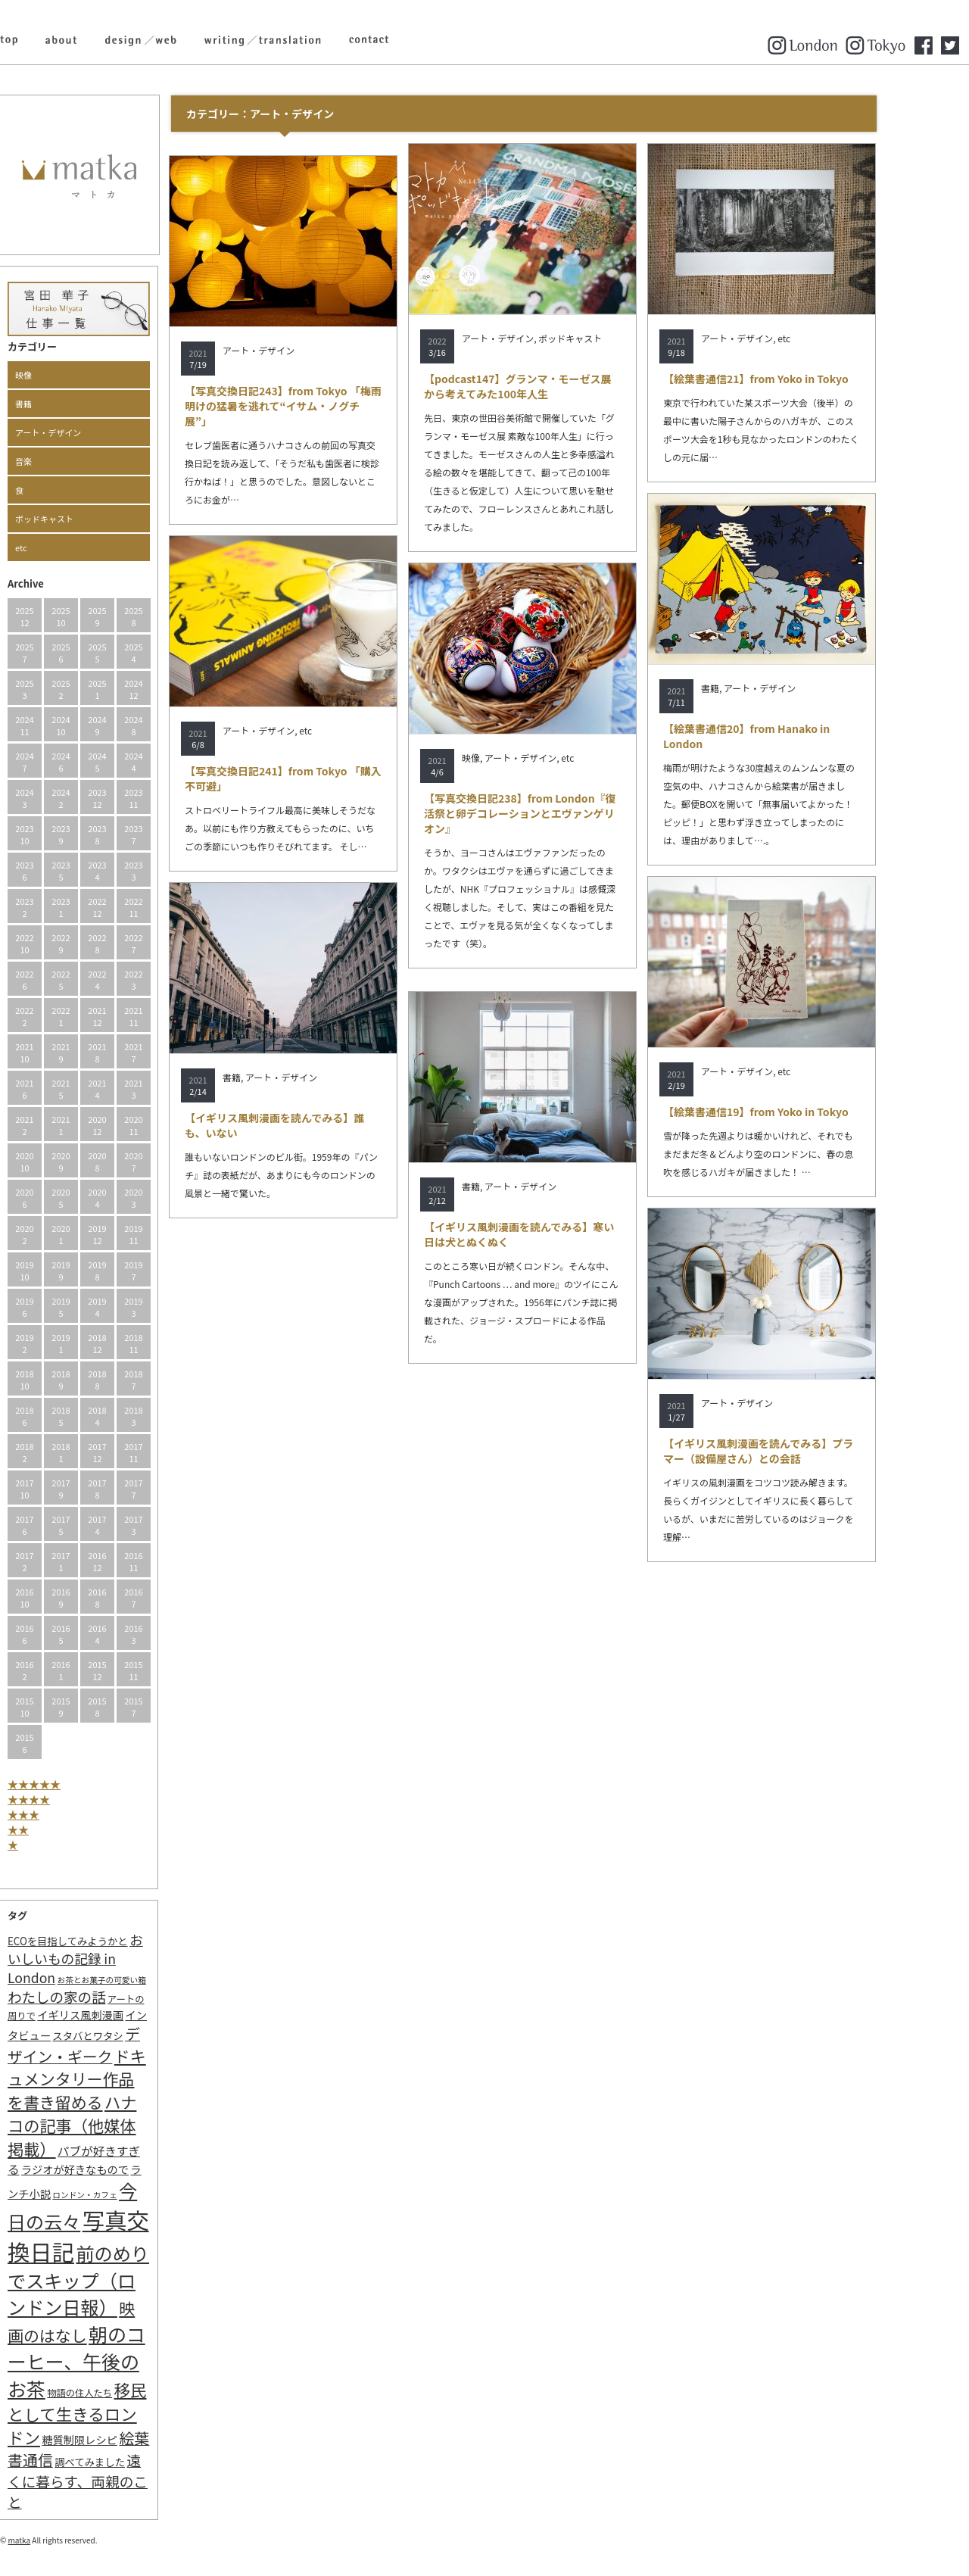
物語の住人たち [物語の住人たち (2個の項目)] (122, 2393)
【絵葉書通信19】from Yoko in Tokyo (799, 1111)
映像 (66, 375)
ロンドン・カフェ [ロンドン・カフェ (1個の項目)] (127, 2194)
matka (62, 2540)
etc (64, 547)
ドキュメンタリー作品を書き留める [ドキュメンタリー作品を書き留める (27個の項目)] (120, 2078)
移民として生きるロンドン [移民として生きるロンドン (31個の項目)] (120, 2413)
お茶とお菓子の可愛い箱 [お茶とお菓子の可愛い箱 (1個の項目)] (145, 1979)
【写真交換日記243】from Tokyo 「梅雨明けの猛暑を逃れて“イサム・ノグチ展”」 (326, 406)
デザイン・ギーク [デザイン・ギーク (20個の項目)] (117, 2044)
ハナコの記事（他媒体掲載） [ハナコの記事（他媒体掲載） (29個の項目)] (115, 2125)
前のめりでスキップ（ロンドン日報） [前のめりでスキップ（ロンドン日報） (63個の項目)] (121, 2280)
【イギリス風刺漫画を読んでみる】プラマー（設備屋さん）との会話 (801, 1451)
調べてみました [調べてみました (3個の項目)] (133, 2462)
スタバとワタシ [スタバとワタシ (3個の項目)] (130, 2036)
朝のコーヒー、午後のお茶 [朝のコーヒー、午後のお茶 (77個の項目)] (120, 2361)
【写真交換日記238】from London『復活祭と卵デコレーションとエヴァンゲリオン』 (563, 813)
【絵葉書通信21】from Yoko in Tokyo (799, 378)
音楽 (66, 461)
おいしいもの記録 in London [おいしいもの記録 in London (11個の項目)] (118, 1958)
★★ (61, 1829)
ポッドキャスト (87, 519)
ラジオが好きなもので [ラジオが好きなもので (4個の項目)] (118, 2169)
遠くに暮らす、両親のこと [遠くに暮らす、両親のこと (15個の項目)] (121, 2481)
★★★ (67, 1814)
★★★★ (72, 1799)
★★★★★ (77, 1784)
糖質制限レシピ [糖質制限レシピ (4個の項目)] (122, 2439)
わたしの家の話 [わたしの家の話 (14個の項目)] (100, 1997)
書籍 (66, 404)
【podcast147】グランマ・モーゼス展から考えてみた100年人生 (560, 386)
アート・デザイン (91, 432)
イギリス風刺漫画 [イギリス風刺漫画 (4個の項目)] (123, 2014)
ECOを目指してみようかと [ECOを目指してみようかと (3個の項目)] (111, 1941)
